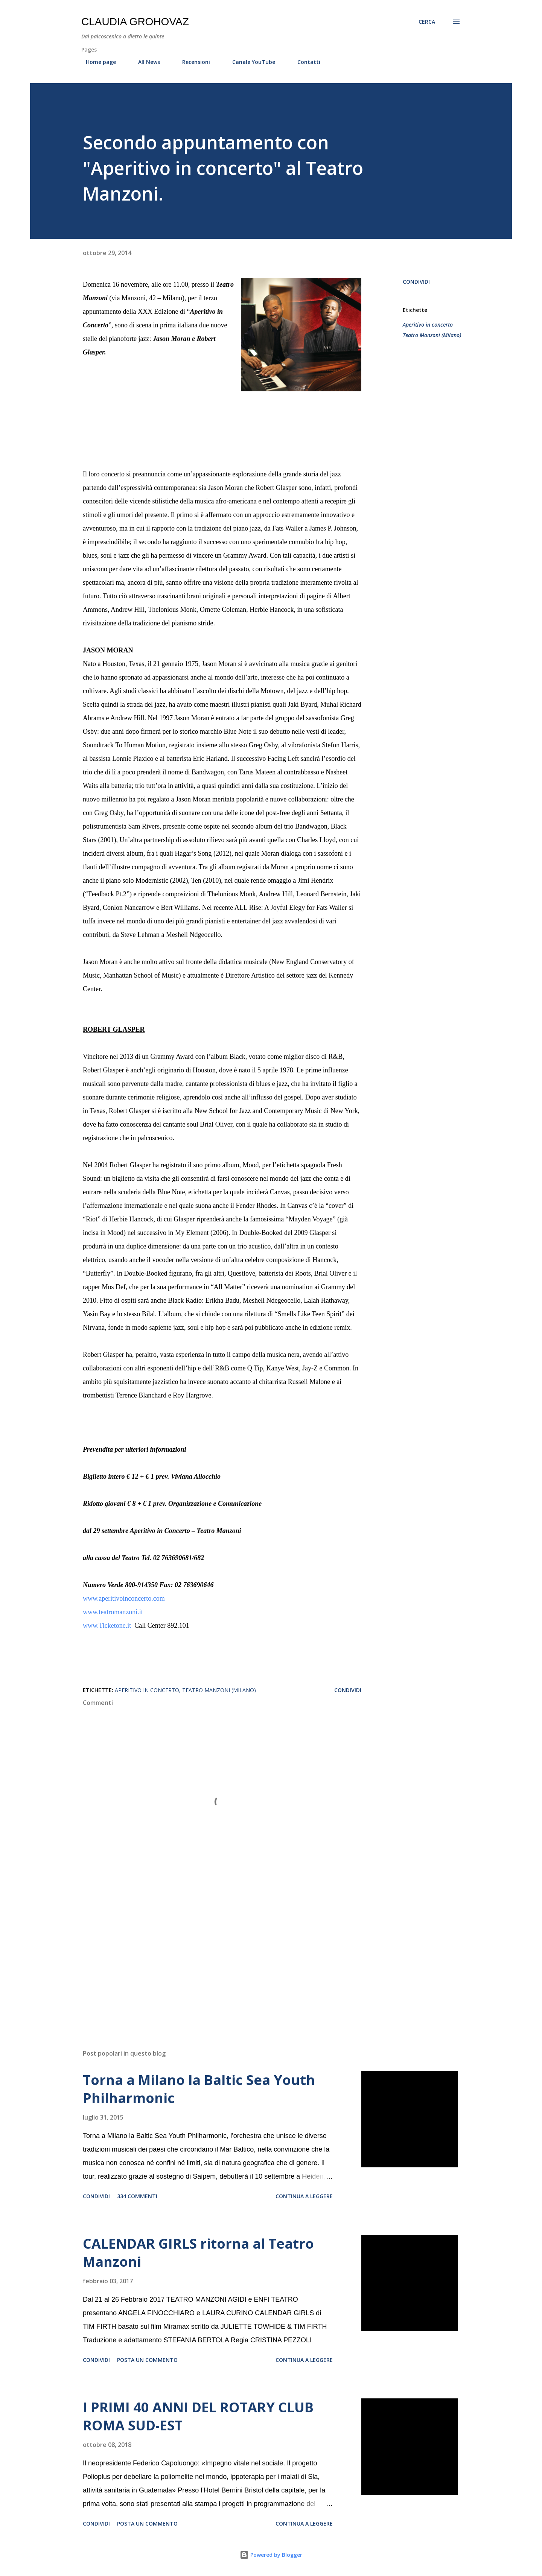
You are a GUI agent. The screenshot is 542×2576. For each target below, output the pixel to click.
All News (144, 61)
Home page (96, 61)
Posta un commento (147, 2359)
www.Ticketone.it (108, 1625)
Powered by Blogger (271, 2554)
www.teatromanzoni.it (113, 1612)
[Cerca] (427, 22)
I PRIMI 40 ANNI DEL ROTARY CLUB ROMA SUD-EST (198, 2416)
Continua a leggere (304, 2196)
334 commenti (137, 2196)
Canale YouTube (249, 61)
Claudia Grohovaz (135, 21)
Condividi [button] (416, 281)
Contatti (304, 61)
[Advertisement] (210, 1955)
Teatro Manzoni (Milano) (432, 335)
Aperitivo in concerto (428, 324)
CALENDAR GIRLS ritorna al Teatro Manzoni (198, 2252)
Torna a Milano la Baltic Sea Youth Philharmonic (199, 2089)
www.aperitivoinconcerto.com (124, 1598)
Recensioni (192, 61)
